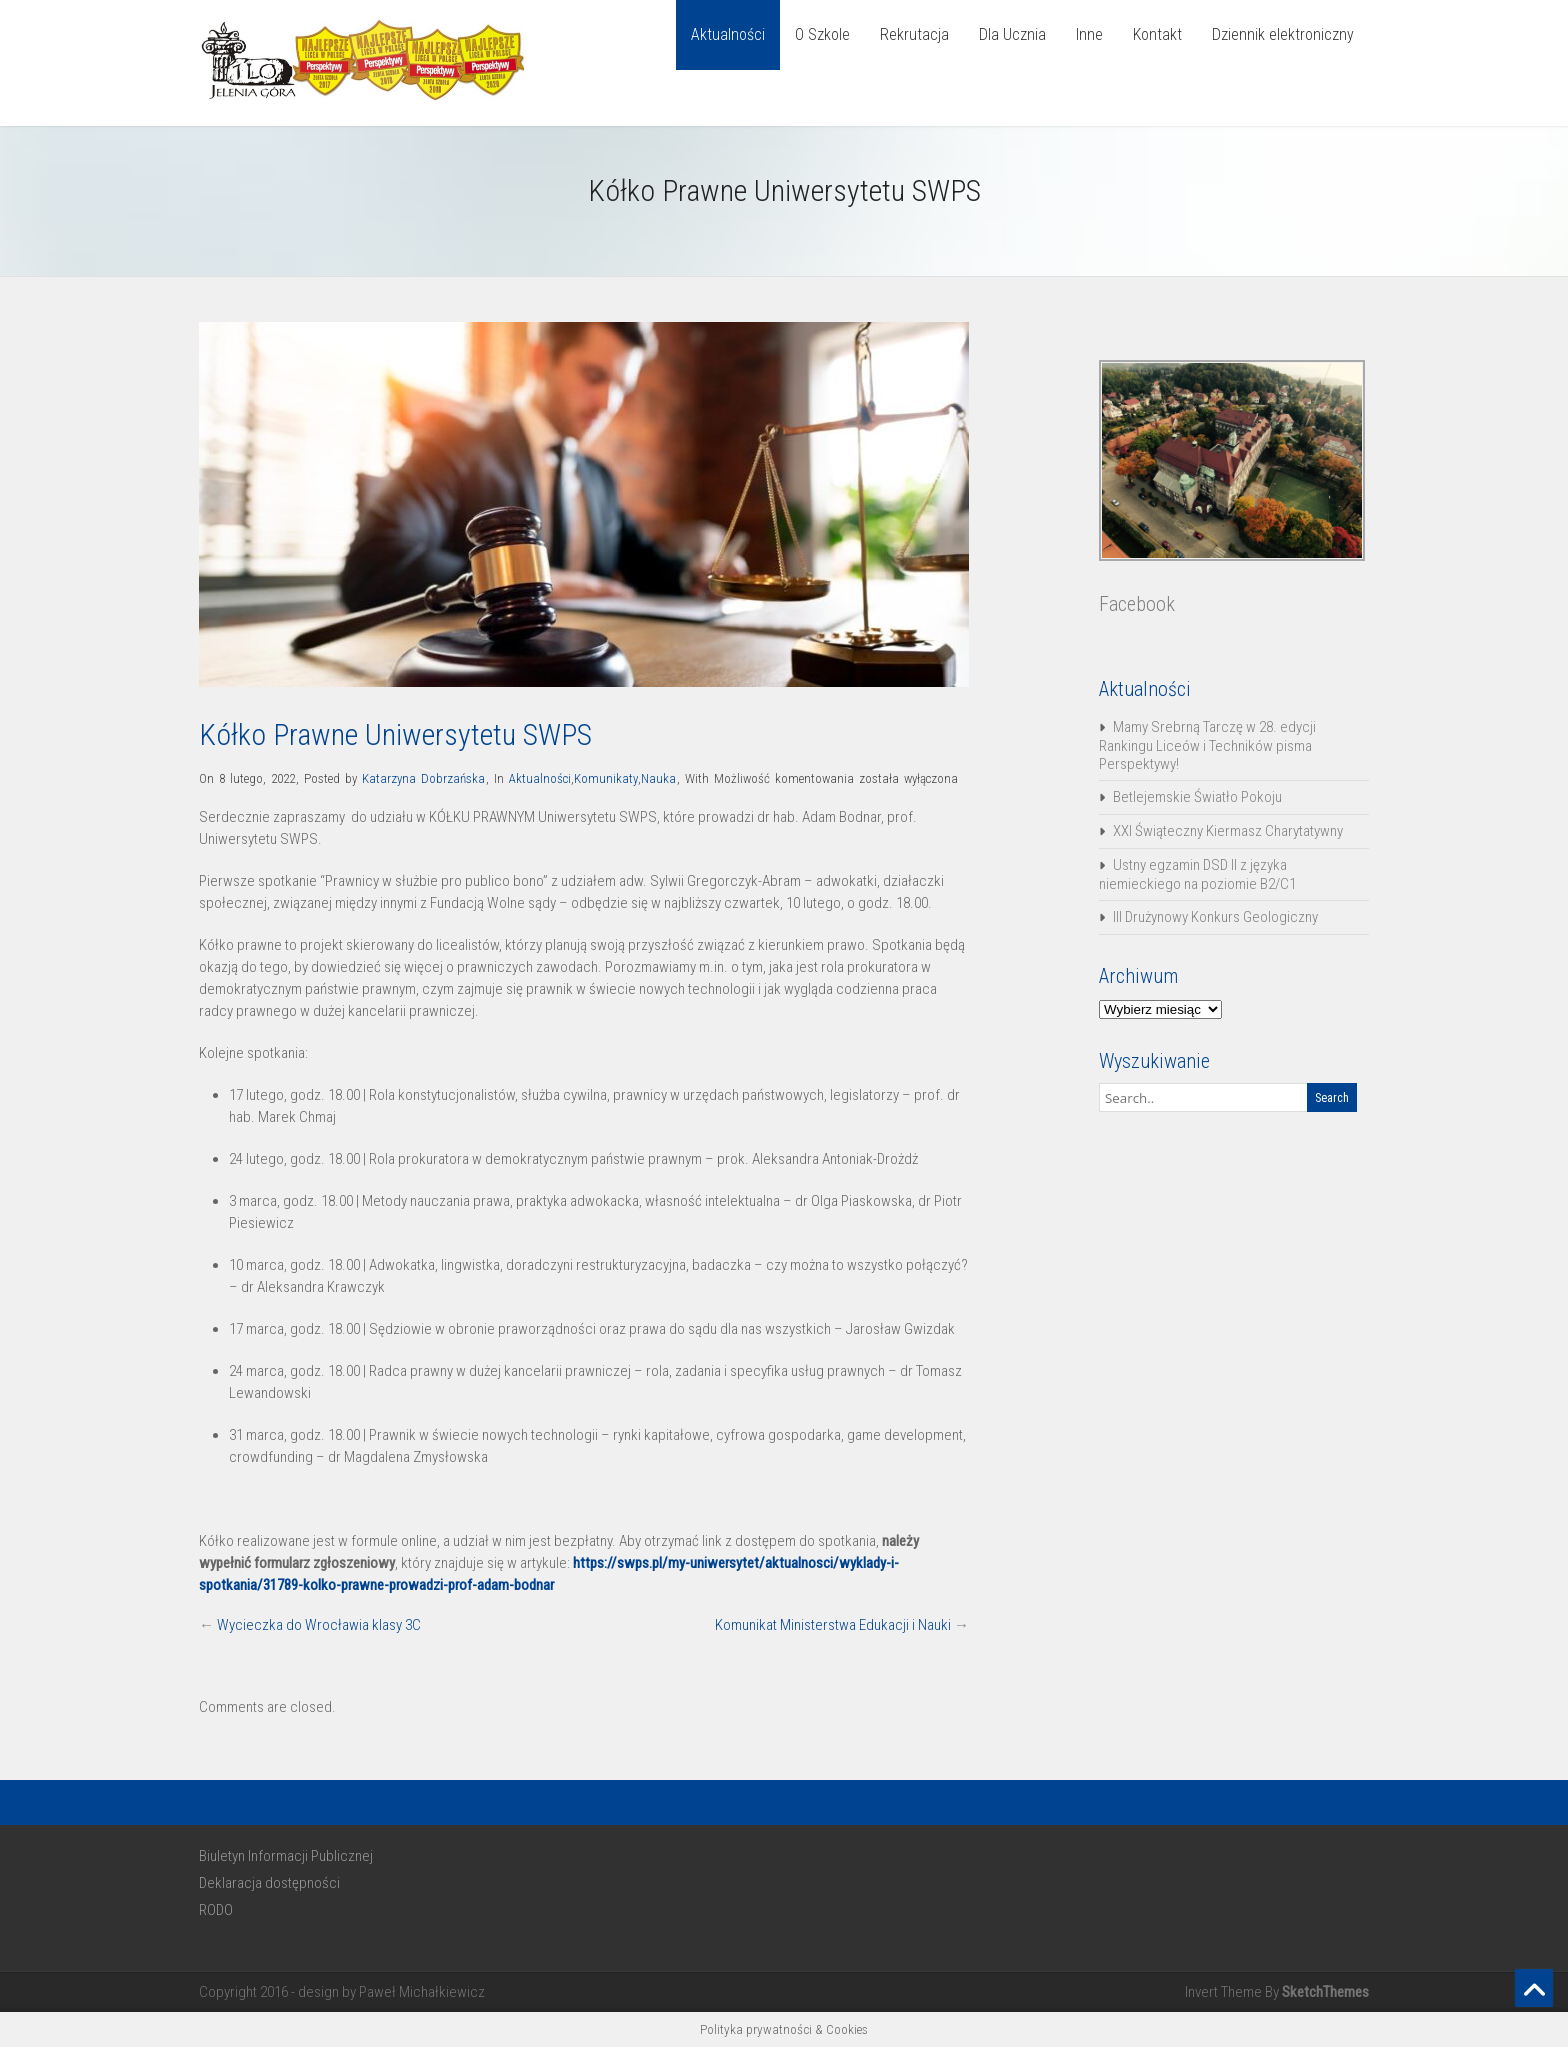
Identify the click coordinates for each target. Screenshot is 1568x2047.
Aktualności (728, 34)
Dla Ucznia (1012, 34)
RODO (216, 1910)
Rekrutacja (914, 34)
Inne (1089, 34)
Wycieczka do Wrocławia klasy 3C (319, 1625)
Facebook (1137, 604)
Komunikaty (606, 778)
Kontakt (1157, 34)
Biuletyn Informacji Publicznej (286, 1856)
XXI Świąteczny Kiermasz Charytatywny (1228, 831)
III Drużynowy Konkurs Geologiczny (1215, 917)
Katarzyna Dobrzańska (423, 778)
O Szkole (822, 34)
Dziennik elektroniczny (1283, 34)
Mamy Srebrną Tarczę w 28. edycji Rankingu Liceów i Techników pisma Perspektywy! (1207, 745)
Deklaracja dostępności (269, 1883)
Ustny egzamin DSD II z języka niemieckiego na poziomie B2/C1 (1197, 874)
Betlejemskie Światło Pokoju (1197, 797)
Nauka (658, 778)
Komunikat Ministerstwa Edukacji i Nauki (833, 1625)
